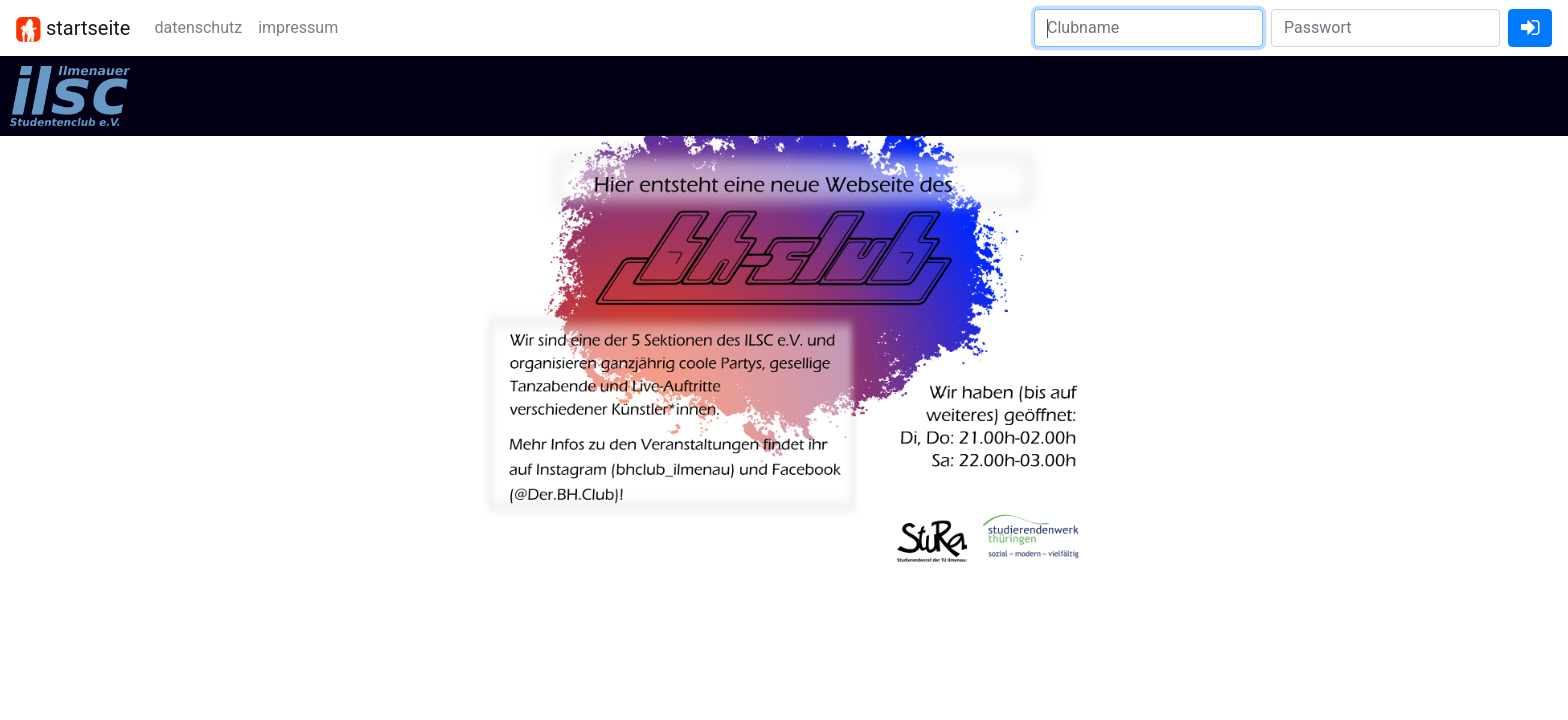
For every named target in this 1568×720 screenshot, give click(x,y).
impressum (298, 27)
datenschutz (198, 27)
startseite (73, 29)
